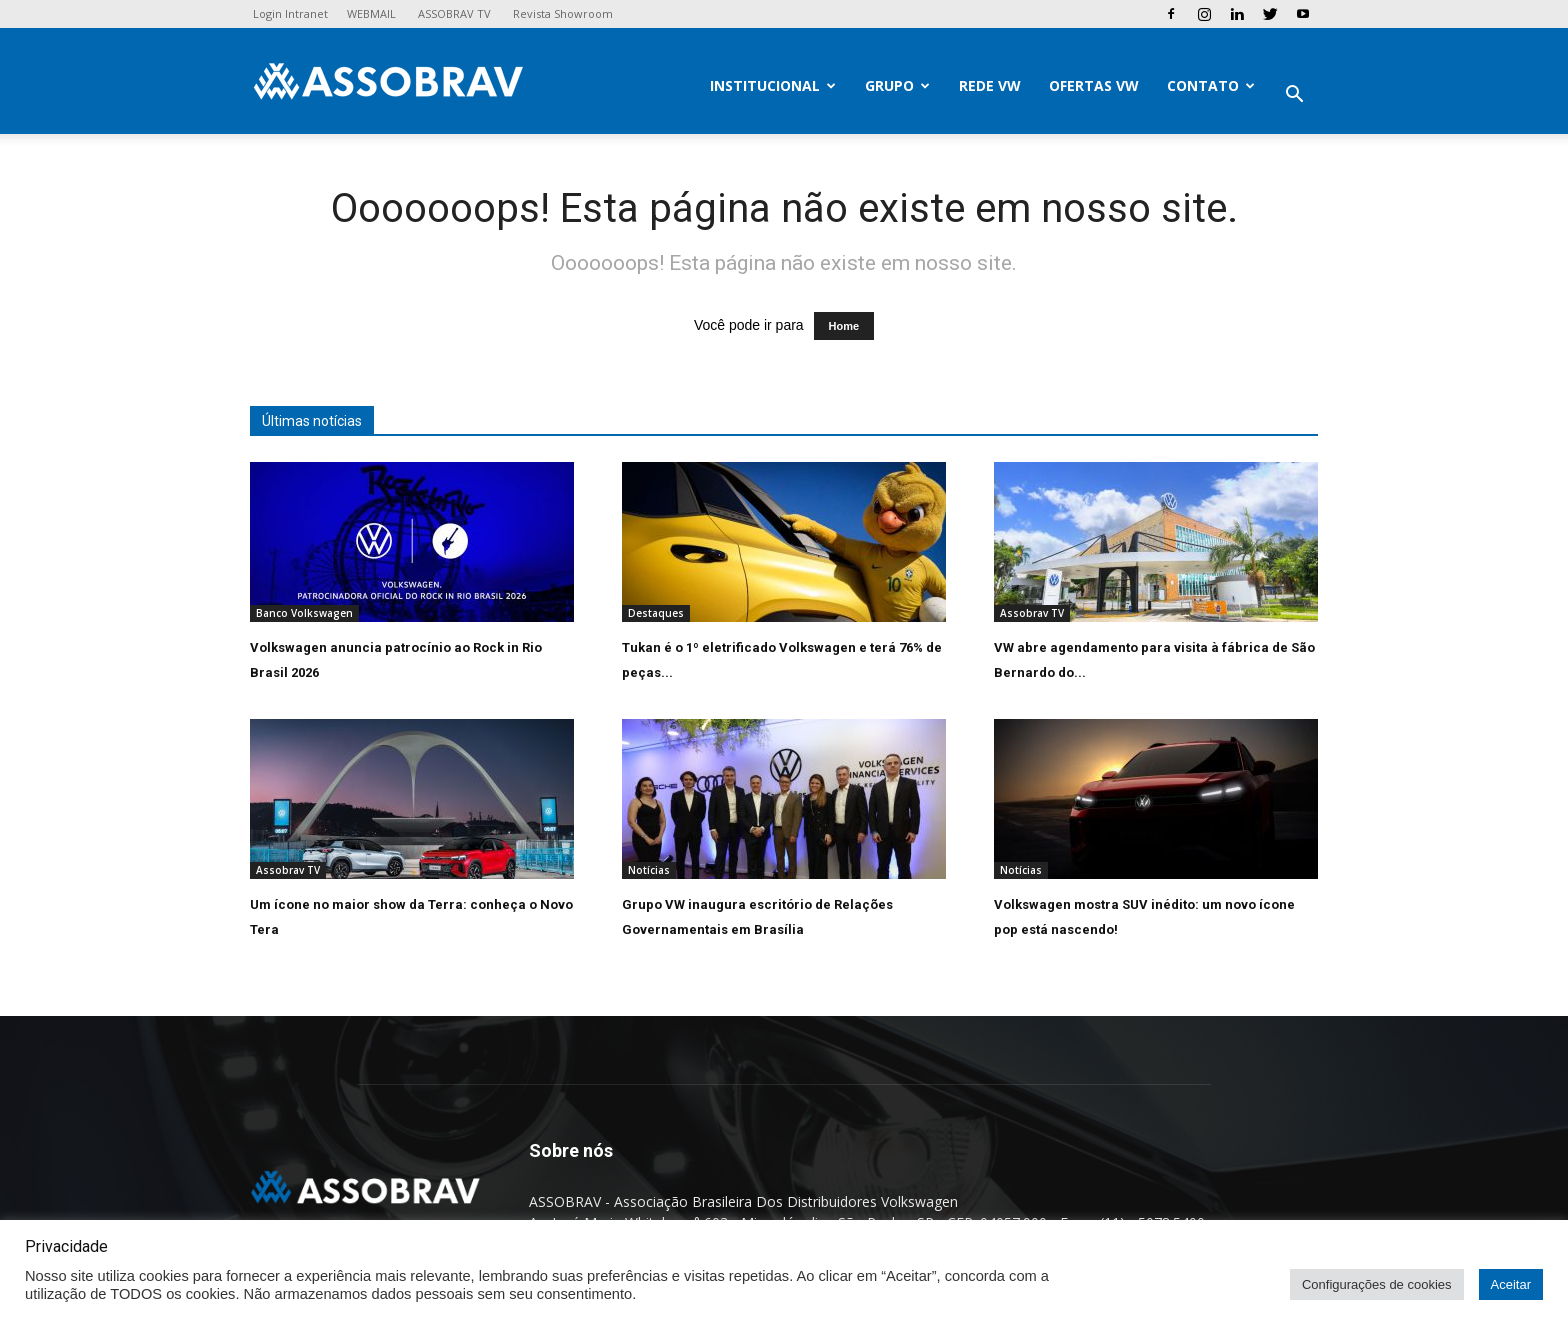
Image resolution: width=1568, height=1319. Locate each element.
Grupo (897, 85)
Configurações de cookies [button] (1377, 1284)
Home (844, 326)
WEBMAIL (371, 13)
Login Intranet (290, 13)
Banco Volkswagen (304, 613)
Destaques (656, 613)
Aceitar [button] (1511, 1284)
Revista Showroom (563, 13)
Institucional (773, 85)
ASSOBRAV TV (454, 13)
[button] (1294, 96)
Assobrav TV (1032, 613)
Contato (1211, 85)
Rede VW (990, 85)
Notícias (649, 870)
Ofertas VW (1094, 85)
